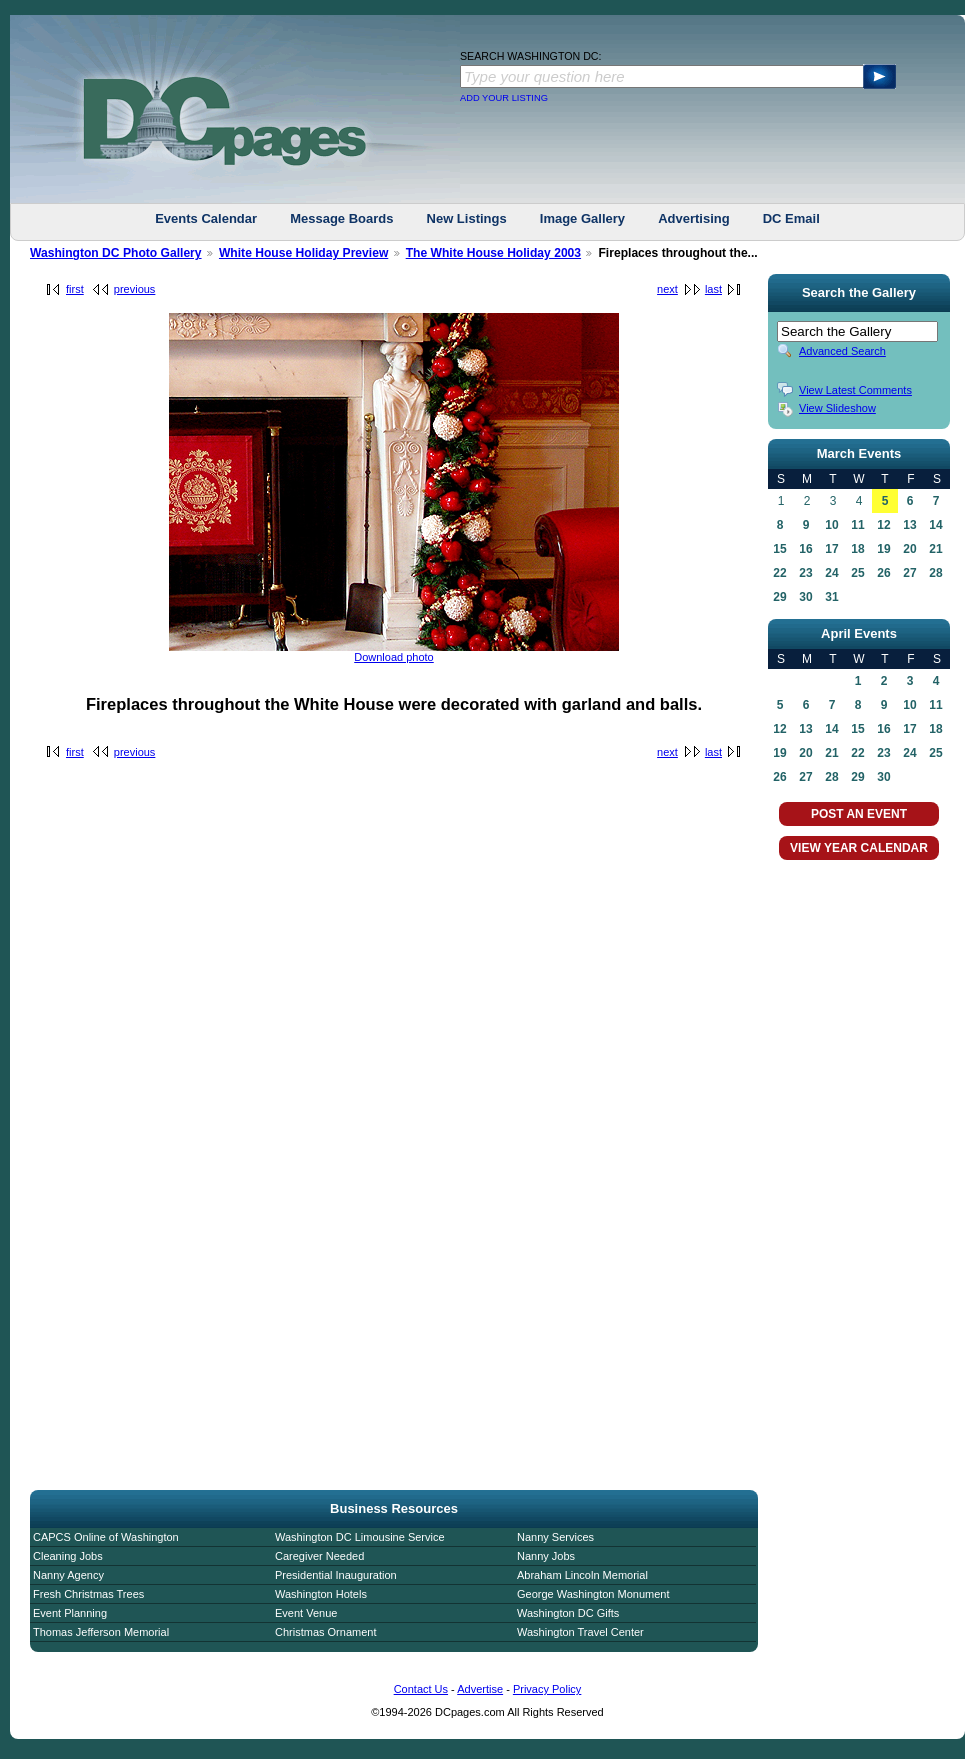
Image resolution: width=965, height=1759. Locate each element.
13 (909, 525)
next (667, 289)
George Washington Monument (593, 1594)
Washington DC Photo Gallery (116, 253)
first (75, 289)
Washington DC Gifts (568, 1613)
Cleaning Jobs (68, 1556)
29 (779, 597)
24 (831, 573)
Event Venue (306, 1613)
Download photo (394, 657)
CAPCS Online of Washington (106, 1537)
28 (935, 573)
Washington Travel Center (580, 1632)
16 (805, 549)
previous (135, 289)
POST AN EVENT (859, 814)
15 (779, 549)
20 (909, 549)
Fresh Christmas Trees (88, 1594)
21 (935, 549)
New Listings (467, 218)
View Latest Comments (855, 390)
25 (857, 573)
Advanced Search (842, 351)
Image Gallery (582, 218)
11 (857, 525)
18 (857, 549)
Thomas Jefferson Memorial (101, 1632)
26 (883, 573)
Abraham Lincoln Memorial (582, 1575)
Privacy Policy (547, 1689)
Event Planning (70, 1613)
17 (831, 549)
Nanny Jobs (546, 1556)
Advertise (480, 1689)
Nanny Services (555, 1537)
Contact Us (421, 1689)
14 (935, 525)
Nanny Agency (68, 1575)
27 (909, 573)
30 (805, 597)
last (713, 289)
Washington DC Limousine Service (360, 1537)
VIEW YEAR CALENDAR (859, 848)
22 (779, 573)
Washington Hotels (321, 1594)
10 (831, 525)
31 (831, 597)
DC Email (791, 218)
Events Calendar (206, 218)
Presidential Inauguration (336, 1575)
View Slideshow (837, 408)
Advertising (694, 218)
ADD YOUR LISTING (504, 98)
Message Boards (341, 218)
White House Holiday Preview (303, 253)
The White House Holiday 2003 (493, 253)
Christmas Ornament (325, 1632)
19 (883, 549)
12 (883, 525)
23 (805, 573)
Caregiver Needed (319, 1556)
